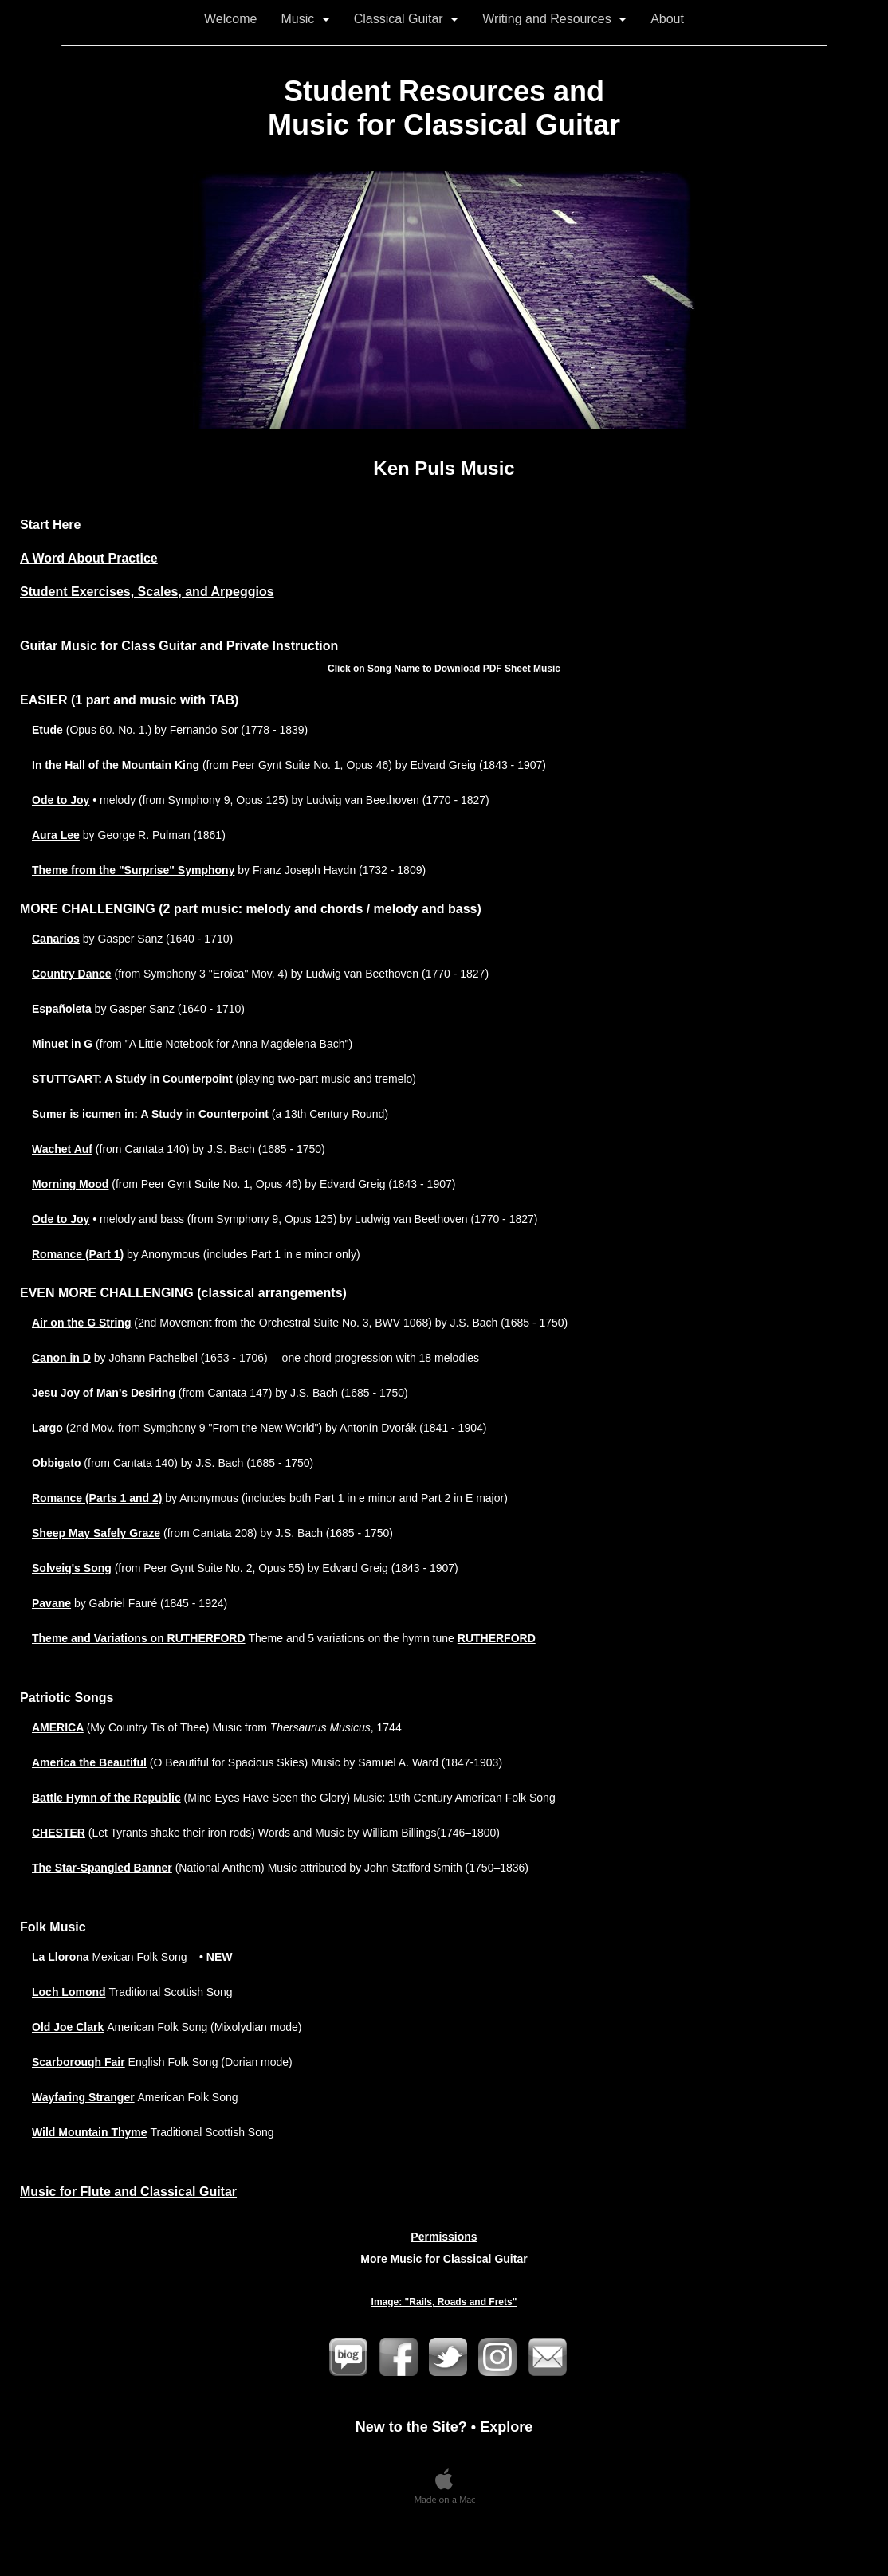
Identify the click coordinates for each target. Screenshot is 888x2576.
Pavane (51, 1603)
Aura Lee (56, 835)
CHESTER (58, 1832)
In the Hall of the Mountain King (115, 765)
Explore (506, 2427)
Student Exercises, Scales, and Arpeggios (147, 591)
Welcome (230, 18)
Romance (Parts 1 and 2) (97, 1498)
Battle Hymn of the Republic (106, 1797)
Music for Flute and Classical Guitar (128, 2191)
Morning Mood (70, 1184)
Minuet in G (62, 1043)
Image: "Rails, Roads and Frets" (444, 2301)
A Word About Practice (89, 558)
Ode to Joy (60, 800)
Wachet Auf (62, 1149)
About (667, 18)
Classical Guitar (406, 18)
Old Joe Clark (68, 2027)
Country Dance (72, 973)
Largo (47, 1427)
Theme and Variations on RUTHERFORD (139, 1638)
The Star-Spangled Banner (102, 1867)
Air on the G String (81, 1322)
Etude (47, 729)
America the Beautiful (89, 1762)
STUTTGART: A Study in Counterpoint (132, 1078)
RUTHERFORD (497, 1638)
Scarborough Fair (78, 2062)
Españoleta (62, 1008)
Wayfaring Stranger (83, 2097)
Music (305, 18)
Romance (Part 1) (78, 1254)
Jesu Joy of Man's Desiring (103, 1392)
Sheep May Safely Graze (96, 1533)
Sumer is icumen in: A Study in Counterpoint (150, 1114)
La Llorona (60, 1957)
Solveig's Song (72, 1568)
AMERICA (58, 1727)
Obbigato (56, 1463)
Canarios (56, 938)
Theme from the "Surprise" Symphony (133, 870)
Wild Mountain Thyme (89, 2132)
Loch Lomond (69, 1992)
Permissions (444, 2236)
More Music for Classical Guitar (443, 2259)
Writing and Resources (554, 18)
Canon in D (61, 1357)
